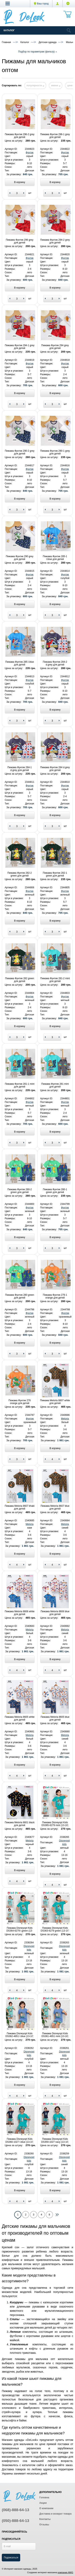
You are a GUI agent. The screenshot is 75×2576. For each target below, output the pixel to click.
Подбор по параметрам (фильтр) (37, 51)
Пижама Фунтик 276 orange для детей (20, 1402)
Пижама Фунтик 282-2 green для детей (19, 874)
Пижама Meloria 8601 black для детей (20, 1824)
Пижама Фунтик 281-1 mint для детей (19, 1085)
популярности (35, 85)
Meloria (65, 1418)
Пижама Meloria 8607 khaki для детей (20, 1507)
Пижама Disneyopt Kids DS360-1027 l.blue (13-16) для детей (19, 2141)
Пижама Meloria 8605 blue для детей (55, 1718)
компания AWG (65, 2572)
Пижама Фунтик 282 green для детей (19, 980)
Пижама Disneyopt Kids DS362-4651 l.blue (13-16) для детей (19, 2035)
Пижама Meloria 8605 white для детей (20, 1718)
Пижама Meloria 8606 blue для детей (55, 1613)
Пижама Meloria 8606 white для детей (20, 1613)
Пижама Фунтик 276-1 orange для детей (55, 1296)
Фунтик (29, 152)
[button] (7, 3)
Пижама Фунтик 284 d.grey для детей (55, 769)
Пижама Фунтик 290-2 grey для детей (19, 452)
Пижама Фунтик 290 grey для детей (19, 558)
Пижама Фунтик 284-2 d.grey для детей (55, 663)
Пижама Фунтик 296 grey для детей (19, 241)
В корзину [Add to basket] (19, 182)
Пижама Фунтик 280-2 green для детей (19, 1191)
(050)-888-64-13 (15, 2521)
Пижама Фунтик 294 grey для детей (55, 347)
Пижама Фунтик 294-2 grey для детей (55, 241)
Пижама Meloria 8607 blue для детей (55, 1507)
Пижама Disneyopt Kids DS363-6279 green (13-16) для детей (55, 1930)
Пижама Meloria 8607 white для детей (55, 1402)
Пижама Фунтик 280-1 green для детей (55, 1191)
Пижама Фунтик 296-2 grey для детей (19, 136)
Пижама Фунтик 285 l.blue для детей (19, 663)
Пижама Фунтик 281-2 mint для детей (55, 980)
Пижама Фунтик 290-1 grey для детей (55, 452)
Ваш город (41, 3)
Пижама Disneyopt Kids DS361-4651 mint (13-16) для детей (54, 2035)
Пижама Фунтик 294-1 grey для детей (19, 347)
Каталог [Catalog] (9, 30)
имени (55, 85)
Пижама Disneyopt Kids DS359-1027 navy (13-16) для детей (55, 2141)
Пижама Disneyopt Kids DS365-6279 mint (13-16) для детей (54, 1824)
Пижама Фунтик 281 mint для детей (55, 1085)
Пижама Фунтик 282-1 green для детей (55, 874)
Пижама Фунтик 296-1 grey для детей (55, 136)
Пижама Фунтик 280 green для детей (19, 1296)
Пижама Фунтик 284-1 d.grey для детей (19, 769)
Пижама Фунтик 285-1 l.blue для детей (55, 558)
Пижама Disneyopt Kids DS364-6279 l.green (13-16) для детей (19, 1930)
